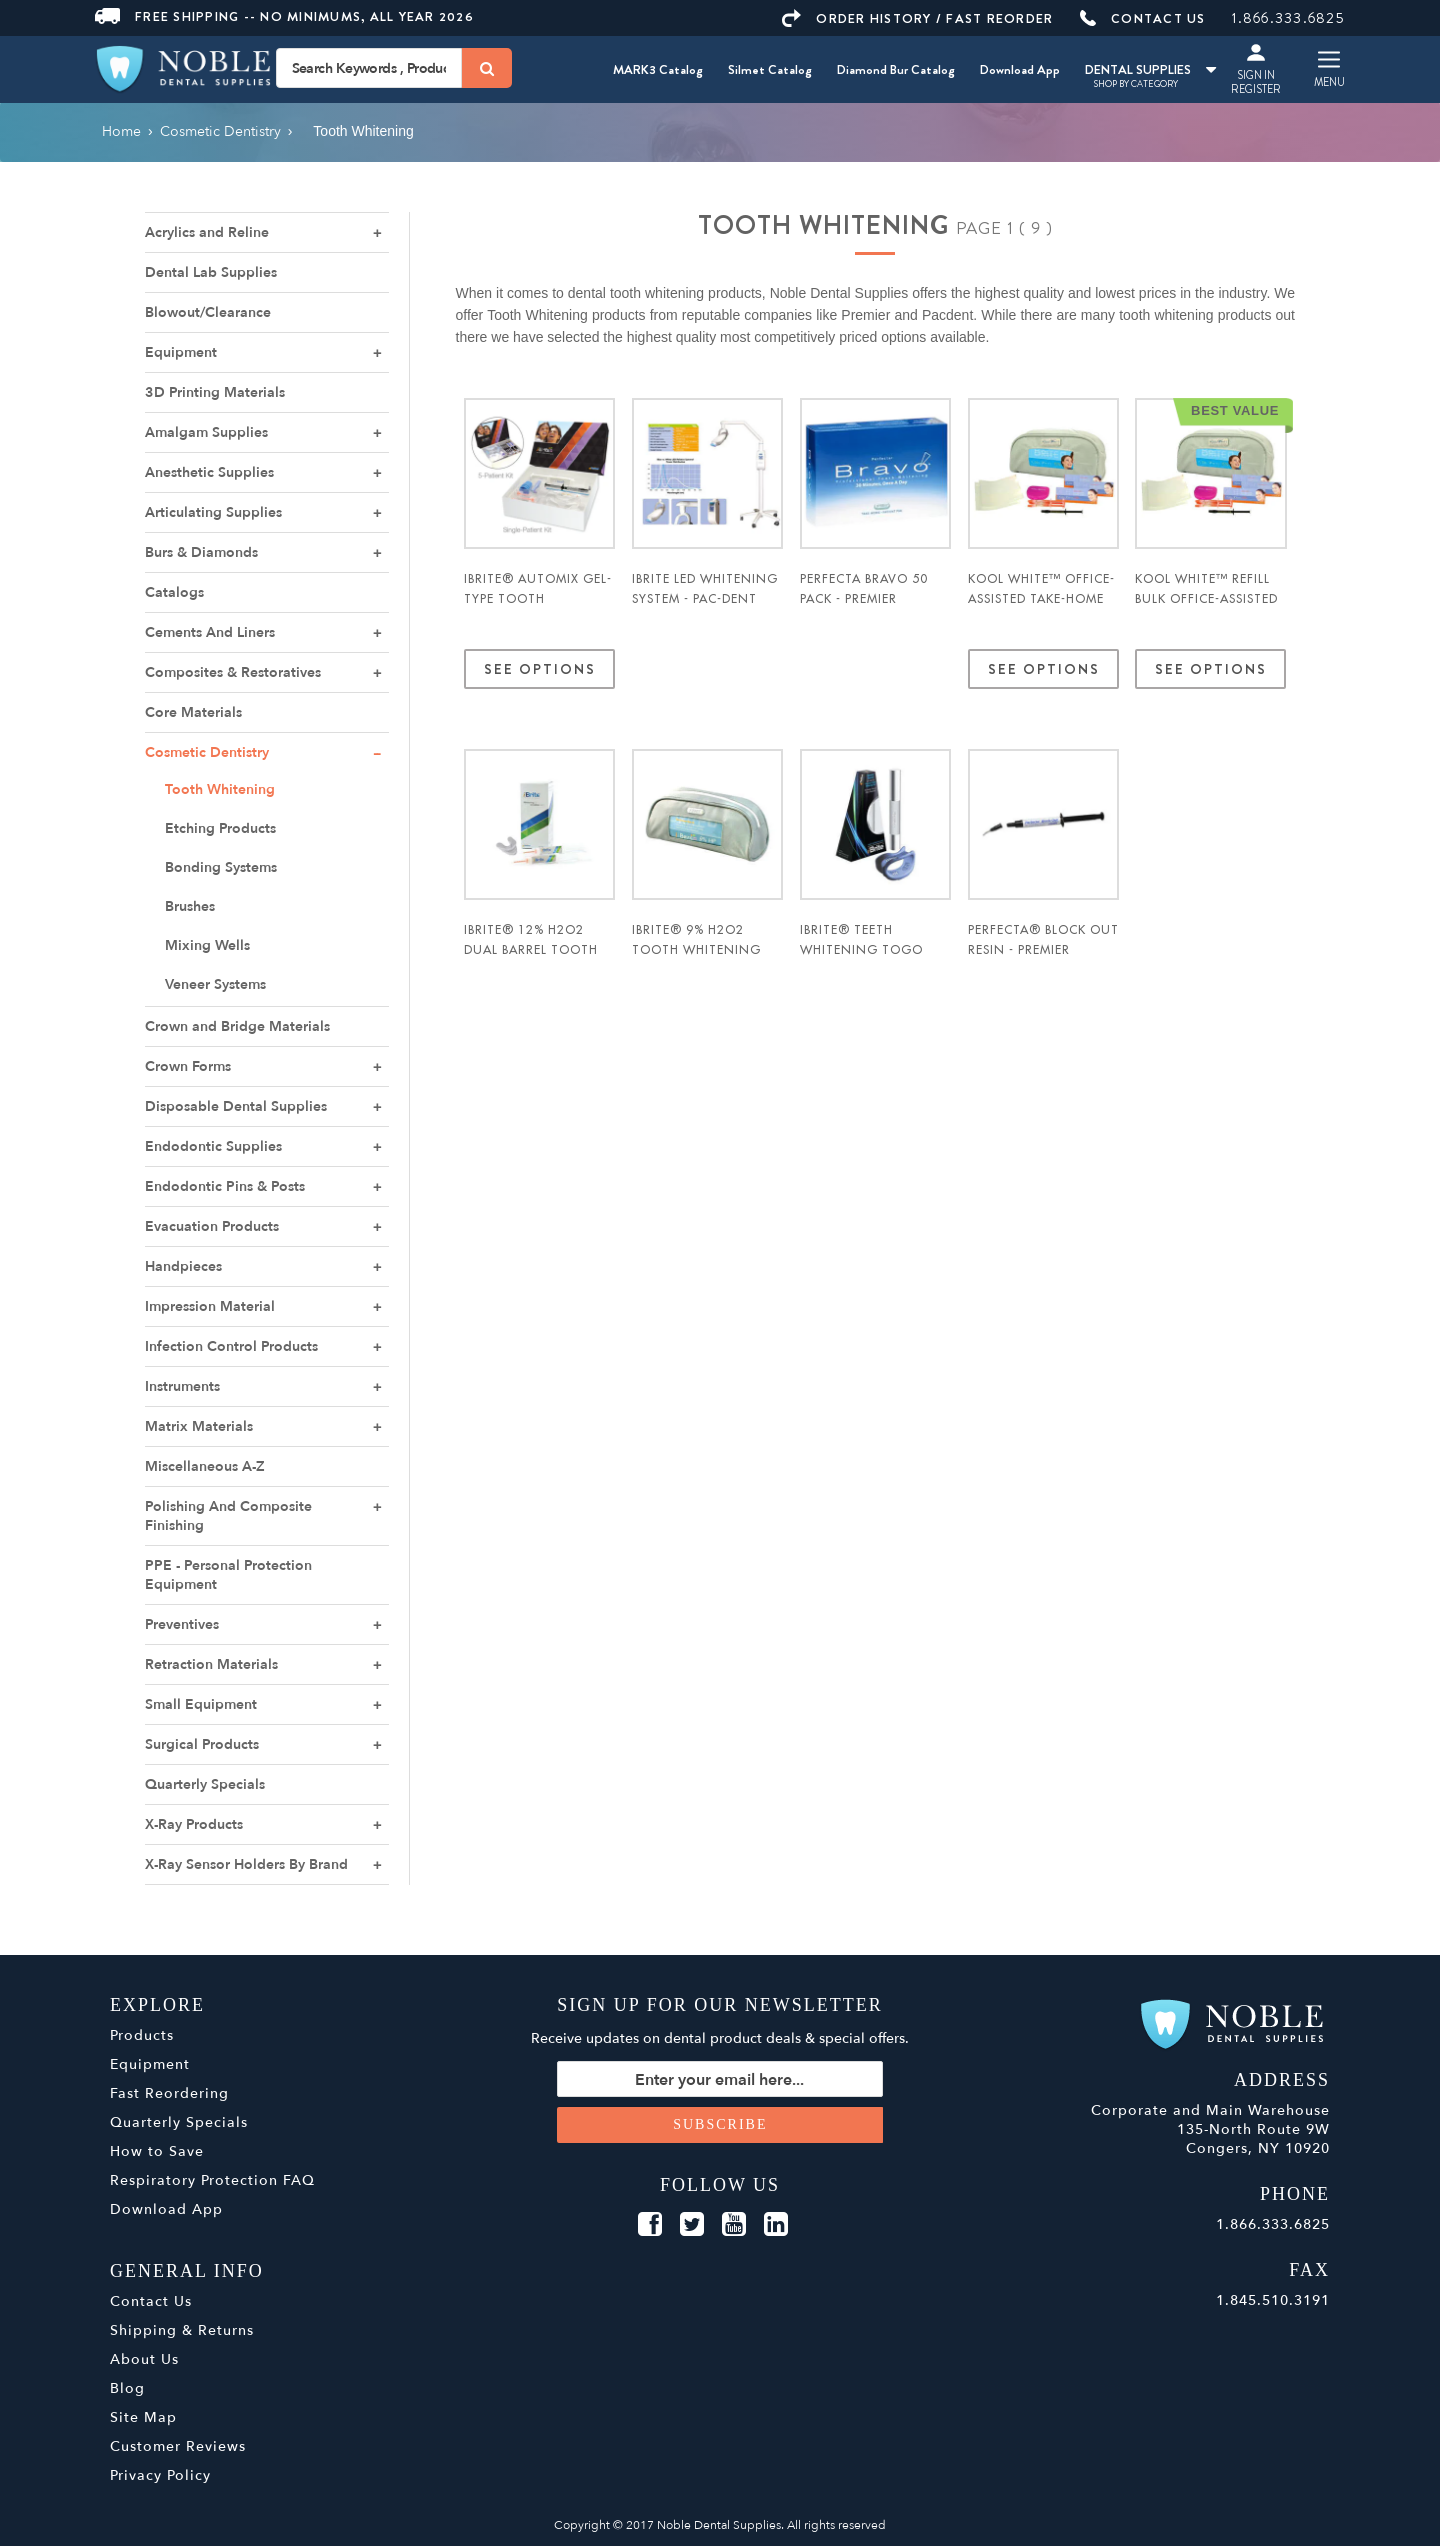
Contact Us (151, 2301)
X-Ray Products (194, 1824)
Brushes (190, 906)
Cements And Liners (210, 632)
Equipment (181, 352)
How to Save (157, 2151)
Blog (127, 2388)
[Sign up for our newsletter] (720, 2079)
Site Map (143, 2417)
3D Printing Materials (215, 392)
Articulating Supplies (213, 512)
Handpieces (183, 1266)
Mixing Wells (207, 945)
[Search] (487, 68)
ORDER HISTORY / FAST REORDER (917, 18)
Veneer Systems (215, 984)
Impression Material (210, 1306)
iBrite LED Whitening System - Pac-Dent (705, 589)
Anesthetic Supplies (209, 472)
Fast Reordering (169, 2093)
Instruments (182, 1386)
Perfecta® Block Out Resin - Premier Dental (1043, 950)
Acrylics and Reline (207, 232)
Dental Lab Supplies (211, 272)
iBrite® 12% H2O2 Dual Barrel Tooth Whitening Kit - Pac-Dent (536, 960)
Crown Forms (188, 1066)
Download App (1020, 69)
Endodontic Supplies (213, 1146)
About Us (144, 2359)
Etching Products (220, 828)
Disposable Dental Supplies (236, 1106)
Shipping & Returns (182, 2330)
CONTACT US (1143, 18)
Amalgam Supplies (206, 432)
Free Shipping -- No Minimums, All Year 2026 (284, 16)
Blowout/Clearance (208, 312)
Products (142, 2035)
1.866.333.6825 (1288, 18)
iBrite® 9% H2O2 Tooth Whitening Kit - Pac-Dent (696, 950)
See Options (539, 669)
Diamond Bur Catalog (896, 69)
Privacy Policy (160, 2475)
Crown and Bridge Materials (237, 1026)
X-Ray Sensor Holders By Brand (246, 1864)
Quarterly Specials (205, 1784)
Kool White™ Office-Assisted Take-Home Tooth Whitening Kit (1041, 609)
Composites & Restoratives (233, 672)
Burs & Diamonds (201, 552)
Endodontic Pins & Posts (225, 1186)
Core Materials (193, 712)
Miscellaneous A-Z (205, 1466)
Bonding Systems (221, 867)
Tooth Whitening (220, 789)
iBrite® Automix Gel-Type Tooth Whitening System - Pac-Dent (538, 609)
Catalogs (174, 592)
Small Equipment (201, 1704)
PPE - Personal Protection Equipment (228, 1575)
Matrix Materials (199, 1426)
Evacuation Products (212, 1226)
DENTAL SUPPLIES (1150, 69)
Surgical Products (202, 1744)
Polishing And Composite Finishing (228, 1516)
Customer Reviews (178, 2446)
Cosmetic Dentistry (207, 752)
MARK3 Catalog (658, 69)
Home (121, 131)
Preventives (182, 1624)
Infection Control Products (231, 1346)
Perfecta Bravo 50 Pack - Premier (864, 589)
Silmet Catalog (770, 69)
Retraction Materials (211, 1664)
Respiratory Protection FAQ (212, 2180)
